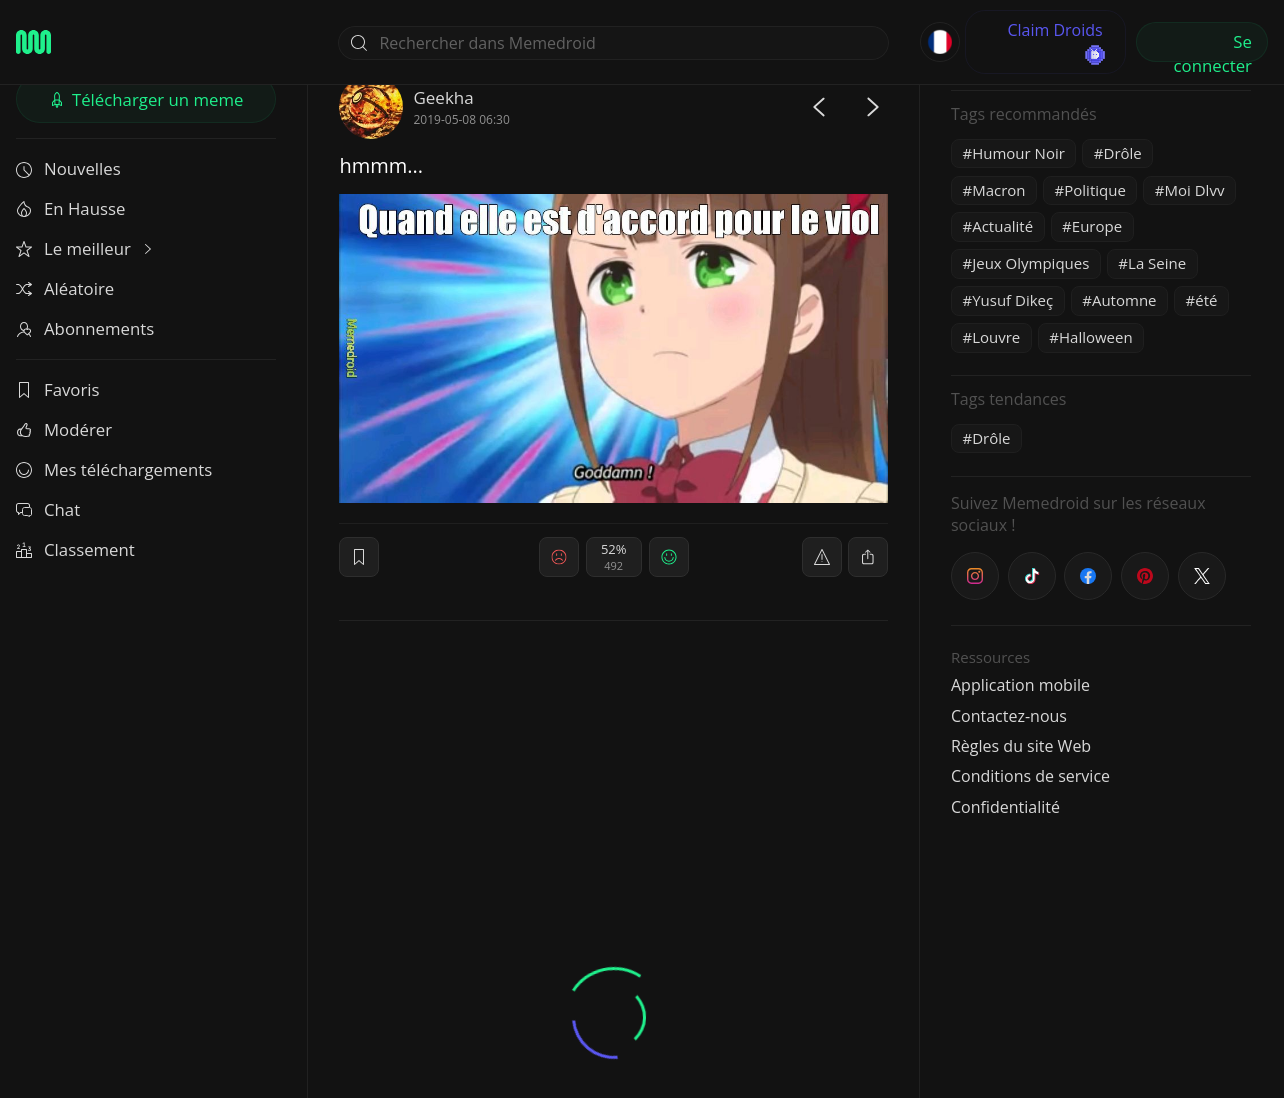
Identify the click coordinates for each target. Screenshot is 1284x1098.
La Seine (1157, 263)
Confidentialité (1005, 807)
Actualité (1002, 226)
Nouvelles (68, 168)
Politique (1095, 190)
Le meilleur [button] (86, 248)
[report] (822, 557)
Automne (1124, 300)
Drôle (1123, 153)
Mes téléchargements (114, 469)
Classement (75, 549)
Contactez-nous (1009, 716)
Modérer (64, 429)
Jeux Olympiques (1030, 263)
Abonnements (85, 328)
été (1206, 300)
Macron (998, 190)
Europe (1097, 226)
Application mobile (1020, 685)
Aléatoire (65, 288)
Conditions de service (1030, 776)
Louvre (996, 337)
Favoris (58, 389)
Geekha (443, 97)
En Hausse (70, 208)
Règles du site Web (1021, 746)
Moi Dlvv (1195, 190)
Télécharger (146, 99)
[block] (868, 557)
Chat (48, 509)
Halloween (1096, 337)
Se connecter (1213, 46)
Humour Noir (1018, 153)
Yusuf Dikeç (1012, 300)
